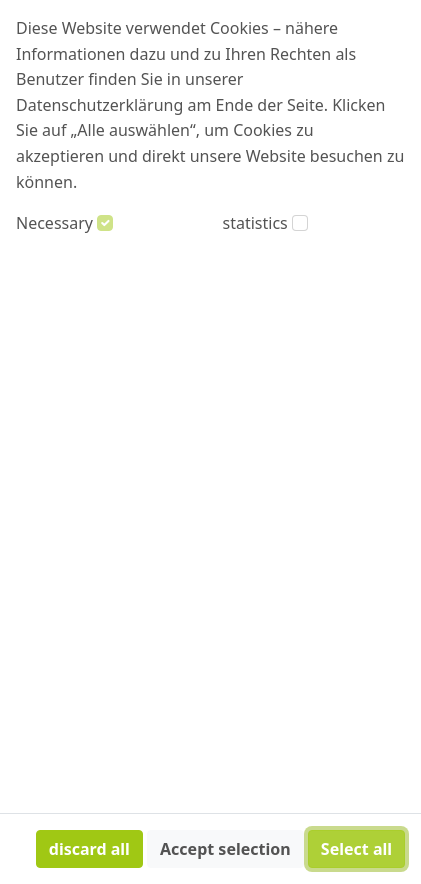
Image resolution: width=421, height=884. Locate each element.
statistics (255, 223)
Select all (356, 849)
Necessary (54, 223)
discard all (89, 849)
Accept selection (225, 849)
